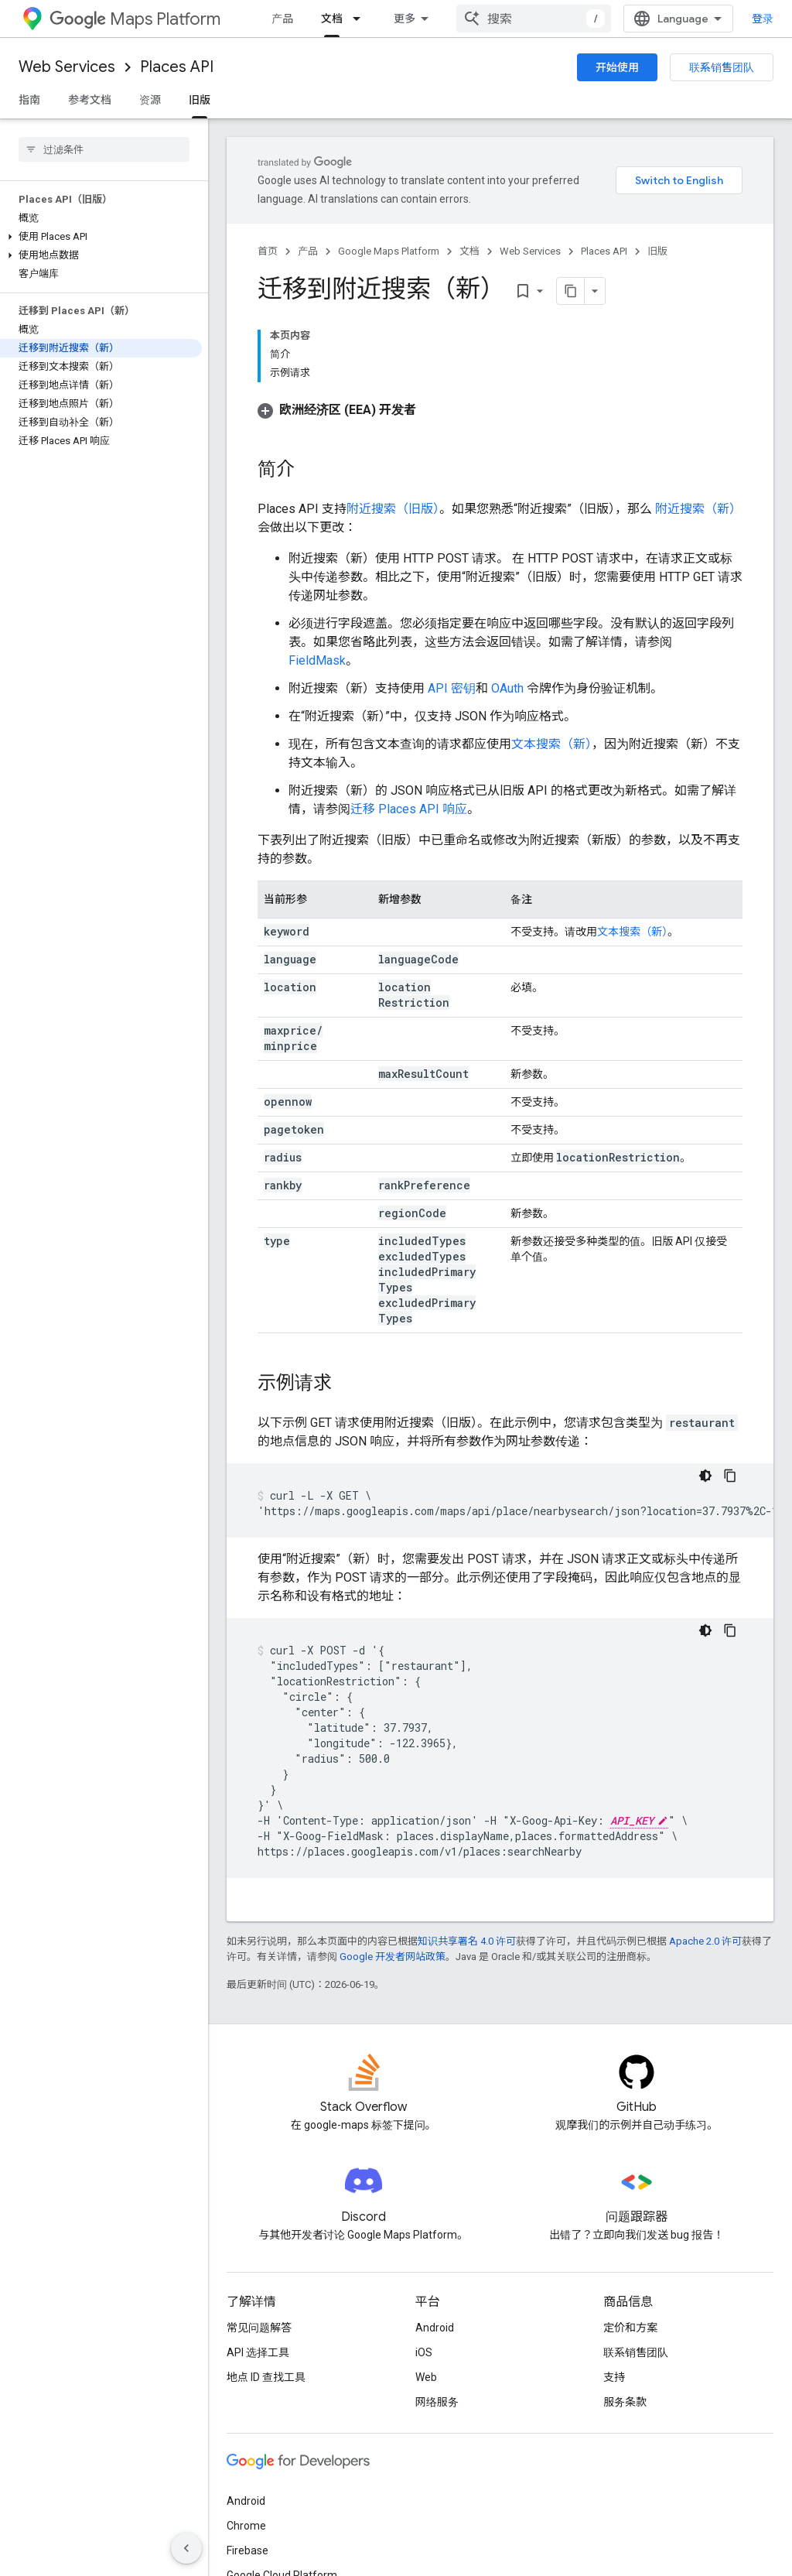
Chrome (246, 2526)
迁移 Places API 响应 (408, 809)
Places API (176, 67)
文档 (469, 251)
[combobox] (533, 18)
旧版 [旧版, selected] (199, 100)
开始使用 (617, 67)
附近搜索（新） (697, 508)
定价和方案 (630, 2327)
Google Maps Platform (388, 251)
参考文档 (89, 100)
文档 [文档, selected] (332, 19)
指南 (29, 100)
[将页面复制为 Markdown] (571, 291)
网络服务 (437, 2402)
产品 (282, 19)
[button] (101, 236)
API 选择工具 (258, 2352)
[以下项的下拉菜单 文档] (361, 18)
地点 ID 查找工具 (266, 2377)
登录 (762, 18)
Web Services (67, 67)
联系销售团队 (721, 67)
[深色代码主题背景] (705, 1475)
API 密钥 (452, 688)
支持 (614, 2377)
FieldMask (317, 660)
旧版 (657, 251)
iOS (423, 2352)
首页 (268, 251)
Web (426, 2377)
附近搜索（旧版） (392, 508)
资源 (150, 100)
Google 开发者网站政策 (393, 1956)
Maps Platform (135, 19)
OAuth (507, 688)
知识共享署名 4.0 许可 (467, 1941)
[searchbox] (104, 149)
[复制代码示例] (730, 1475)
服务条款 (625, 2402)
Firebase (247, 2550)
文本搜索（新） (551, 744)
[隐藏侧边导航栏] (186, 2548)
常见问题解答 (259, 2327)
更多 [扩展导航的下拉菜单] (404, 19)
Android (434, 2327)
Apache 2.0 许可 (705, 1941)
